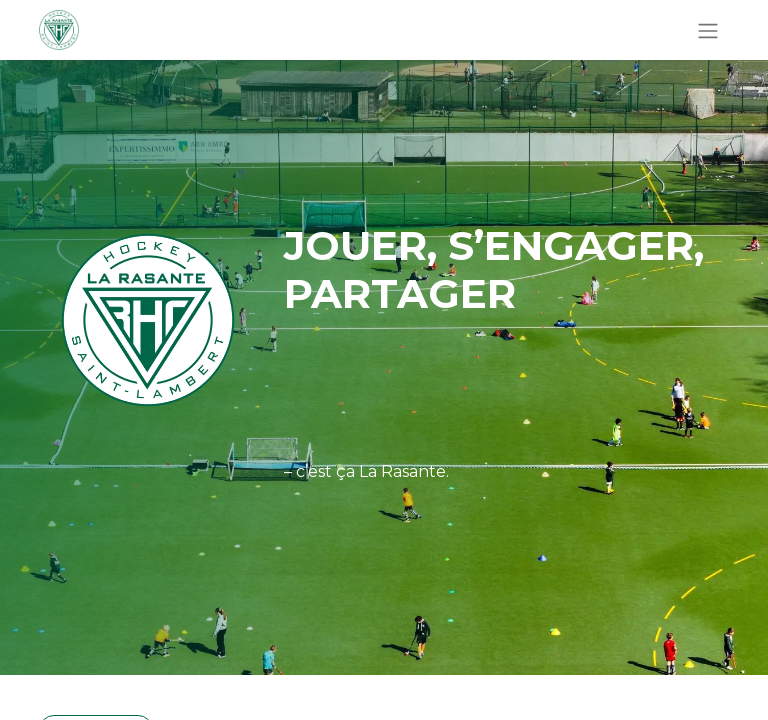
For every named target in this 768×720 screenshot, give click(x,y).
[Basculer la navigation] (708, 30)
